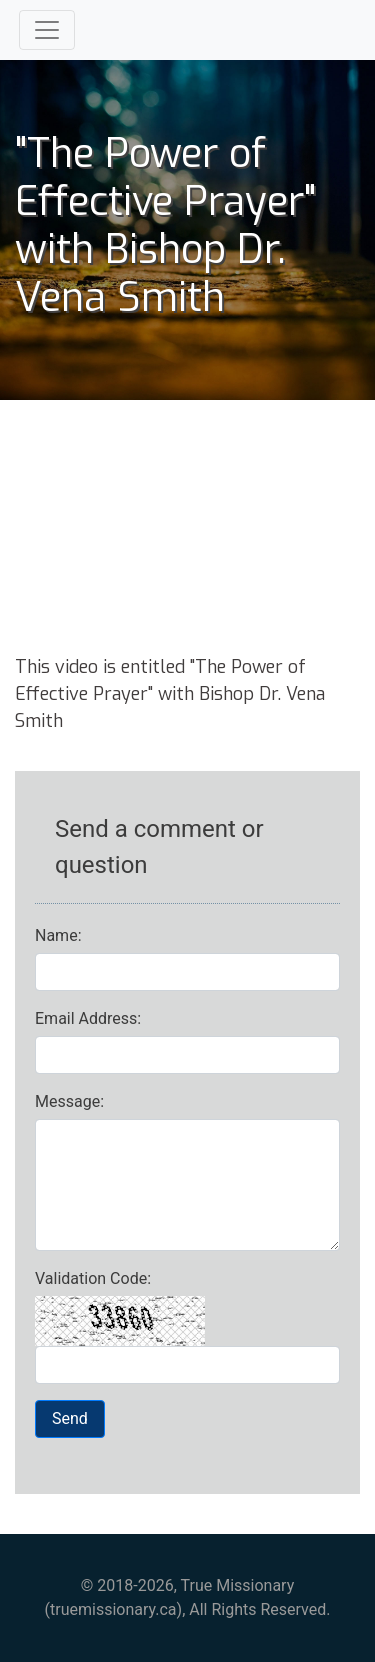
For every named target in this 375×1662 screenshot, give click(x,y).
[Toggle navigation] (47, 30)
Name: (58, 935)
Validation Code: (93, 1278)
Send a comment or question (159, 847)
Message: (69, 1101)
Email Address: (88, 1018)
